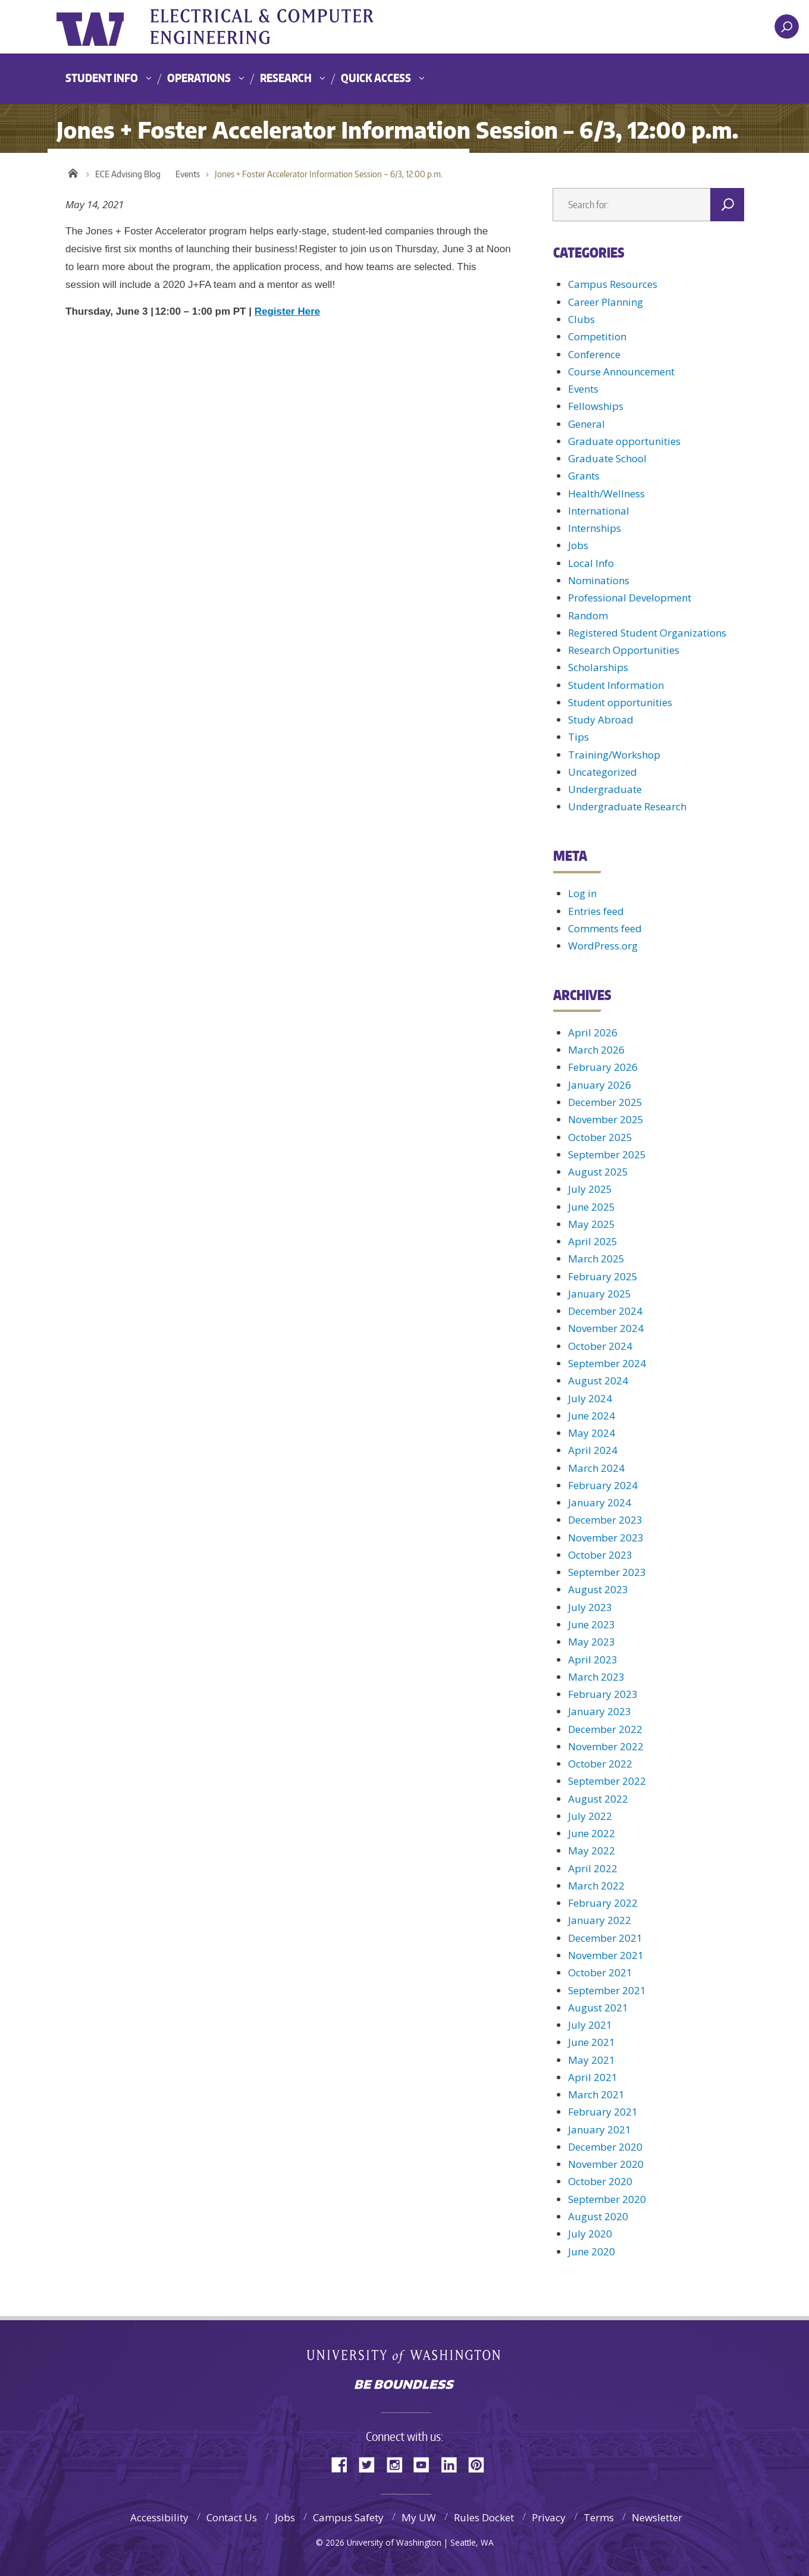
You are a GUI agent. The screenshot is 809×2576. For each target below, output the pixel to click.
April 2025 (592, 1241)
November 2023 (606, 1537)
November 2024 (606, 1328)
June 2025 (591, 1207)
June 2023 (591, 1624)
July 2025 (590, 1189)
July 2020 (590, 2233)
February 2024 (603, 1485)
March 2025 (596, 1258)
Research (286, 77)
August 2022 (598, 1799)
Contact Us (231, 2517)
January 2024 (599, 1502)
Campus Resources (612, 284)
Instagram (398, 2463)
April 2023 (592, 1659)
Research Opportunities (623, 650)
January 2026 (599, 1085)
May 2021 (591, 2060)
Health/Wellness (606, 493)
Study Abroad (601, 719)
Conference (594, 354)
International (598, 511)
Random (588, 615)
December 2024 (605, 1311)
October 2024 (600, 1346)
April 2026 (592, 1032)
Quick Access (376, 77)
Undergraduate (605, 789)
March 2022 (596, 1885)
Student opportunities (620, 702)
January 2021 (599, 2129)
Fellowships (595, 406)
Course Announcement (621, 371)
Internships (594, 528)
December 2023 (605, 1520)
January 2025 (599, 1293)
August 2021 (598, 2007)
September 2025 (607, 1154)
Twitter (371, 2463)
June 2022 (591, 1833)
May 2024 (591, 1433)
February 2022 (603, 1903)
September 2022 (607, 1781)
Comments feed (605, 928)
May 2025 (591, 1224)
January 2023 (599, 1711)
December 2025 (605, 1102)
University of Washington (105, 27)
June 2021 (591, 2042)
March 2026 (596, 1050)
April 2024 (592, 1450)
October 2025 (600, 1137)
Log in (582, 893)
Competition (597, 336)
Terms (599, 2517)
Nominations (598, 580)
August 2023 (598, 1589)
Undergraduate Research (627, 806)
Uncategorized (602, 772)
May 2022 (591, 1850)
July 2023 (590, 1607)
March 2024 (596, 1468)
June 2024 (591, 1415)
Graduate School (607, 458)
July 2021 (590, 2025)
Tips (578, 737)
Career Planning (605, 302)
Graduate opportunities (624, 441)
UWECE (276, 27)
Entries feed (596, 911)
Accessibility (159, 2517)
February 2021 (603, 2112)
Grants (584, 475)
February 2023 (603, 1694)
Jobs (578, 545)
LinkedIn (453, 2463)
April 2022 (592, 1868)
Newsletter (657, 2517)
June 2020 (591, 2251)
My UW (419, 2517)
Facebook (343, 2463)
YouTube (425, 2463)
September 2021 (607, 1990)
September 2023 (607, 1572)
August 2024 (598, 1380)
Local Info (591, 563)
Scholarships (598, 667)
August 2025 (598, 1172)
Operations (199, 77)
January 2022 (599, 1920)
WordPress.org (603, 945)
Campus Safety (348, 2517)
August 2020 (598, 2216)
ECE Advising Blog (128, 174)
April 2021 (592, 2077)
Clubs (581, 319)
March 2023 (596, 1677)
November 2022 (606, 1746)
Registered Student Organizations (647, 633)
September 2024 (607, 1363)
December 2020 (605, 2147)
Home (72, 171)
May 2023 (591, 1642)
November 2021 (606, 1955)
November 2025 (606, 1119)
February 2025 (603, 1276)
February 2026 (603, 1067)
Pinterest (480, 2463)
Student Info (101, 77)
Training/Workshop (614, 754)
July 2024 (590, 1398)
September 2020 (607, 2199)
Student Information (616, 685)
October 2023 (600, 1555)
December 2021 (605, 1938)
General (586, 424)
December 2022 (605, 1729)
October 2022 (600, 1763)
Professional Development (629, 597)
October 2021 (600, 1972)
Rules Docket (484, 2517)
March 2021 (596, 2094)
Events (187, 174)
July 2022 (590, 1816)
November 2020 (606, 2164)
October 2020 (600, 2181)
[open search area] (786, 26)
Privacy (549, 2517)
